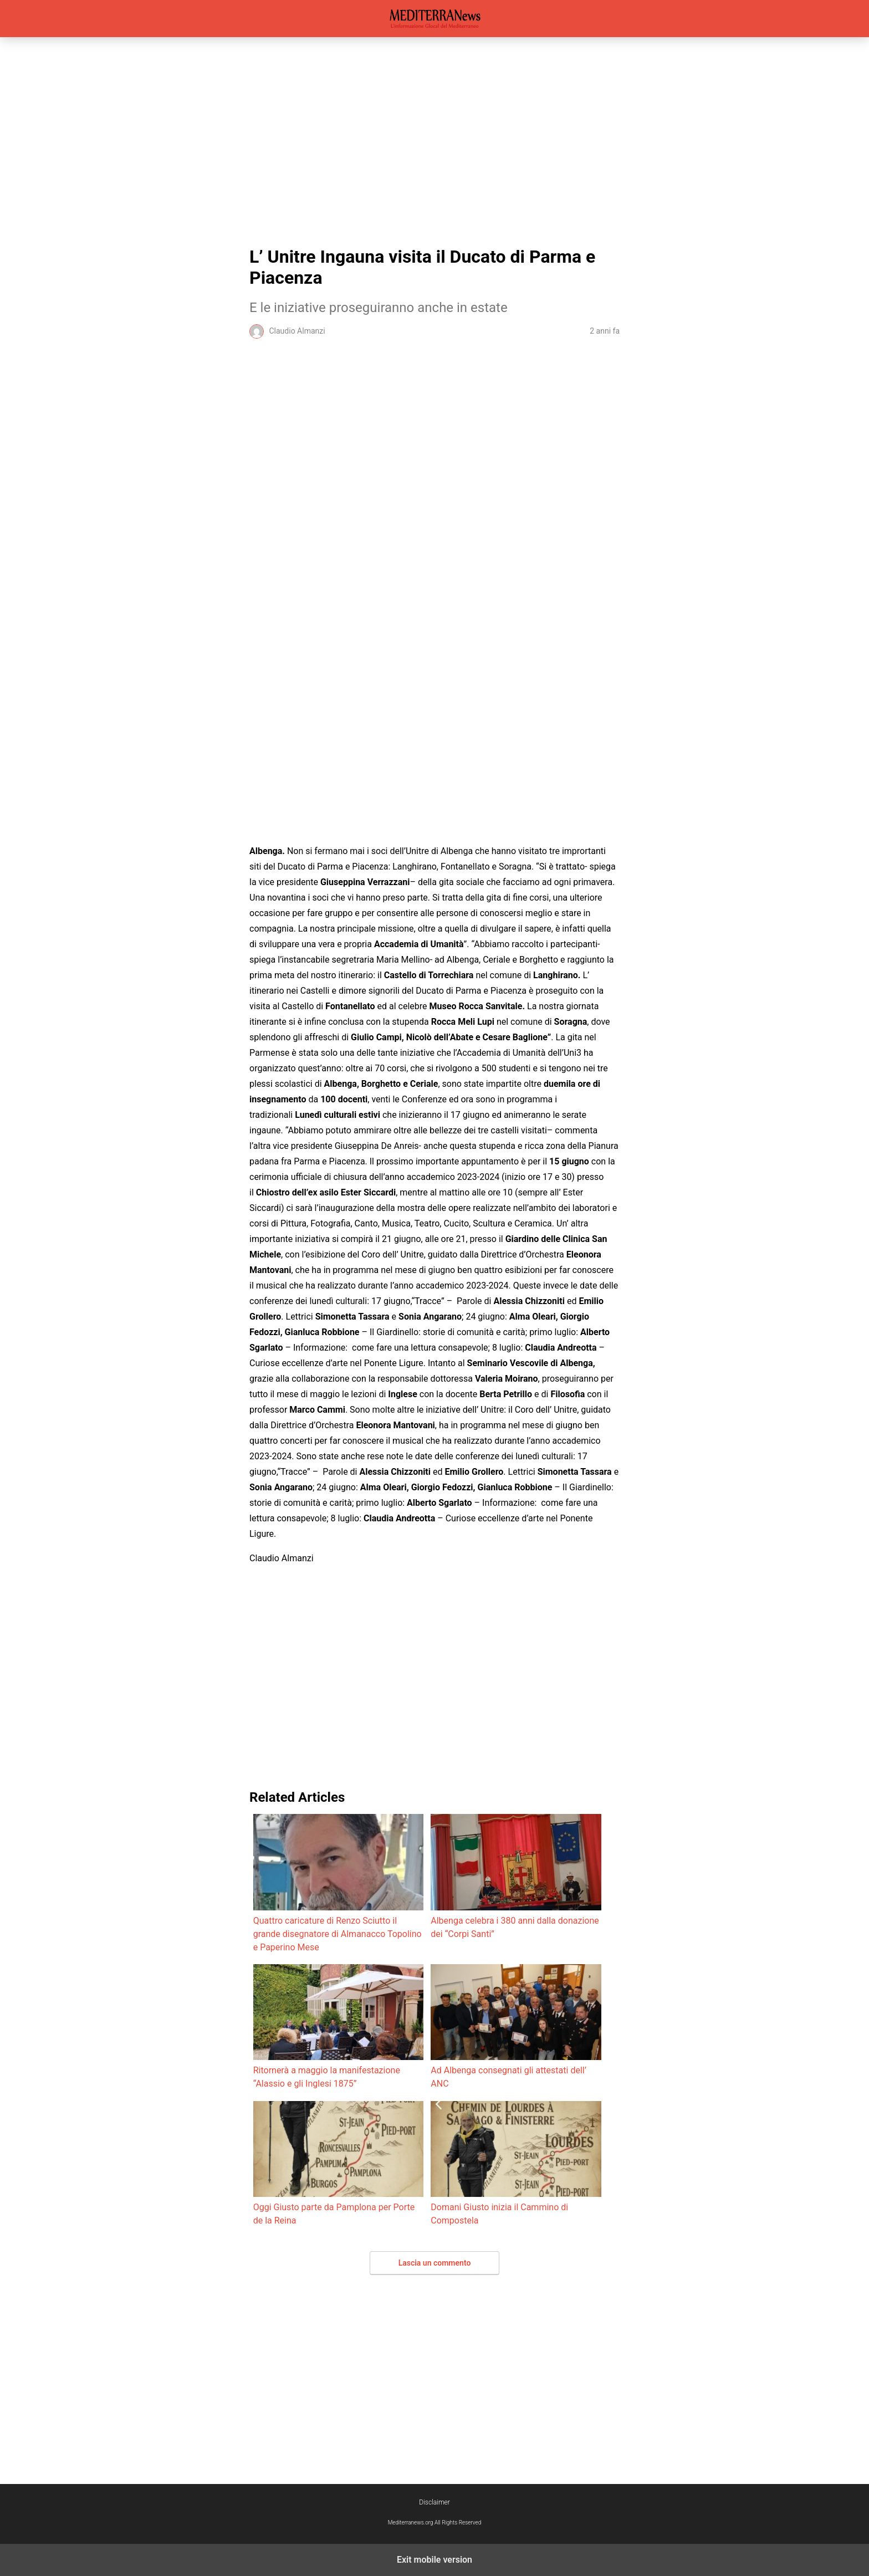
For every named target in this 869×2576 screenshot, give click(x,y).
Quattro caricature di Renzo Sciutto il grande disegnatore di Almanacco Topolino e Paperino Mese (338, 1883)
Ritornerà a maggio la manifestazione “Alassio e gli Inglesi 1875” (338, 2026)
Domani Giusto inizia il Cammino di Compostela (516, 2163)
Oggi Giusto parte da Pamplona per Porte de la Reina (338, 2163)
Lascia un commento (434, 2262)
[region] (434, 139)
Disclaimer (434, 2502)
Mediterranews (434, 18)
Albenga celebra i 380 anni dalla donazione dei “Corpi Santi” (516, 1876)
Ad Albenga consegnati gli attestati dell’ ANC (516, 2026)
